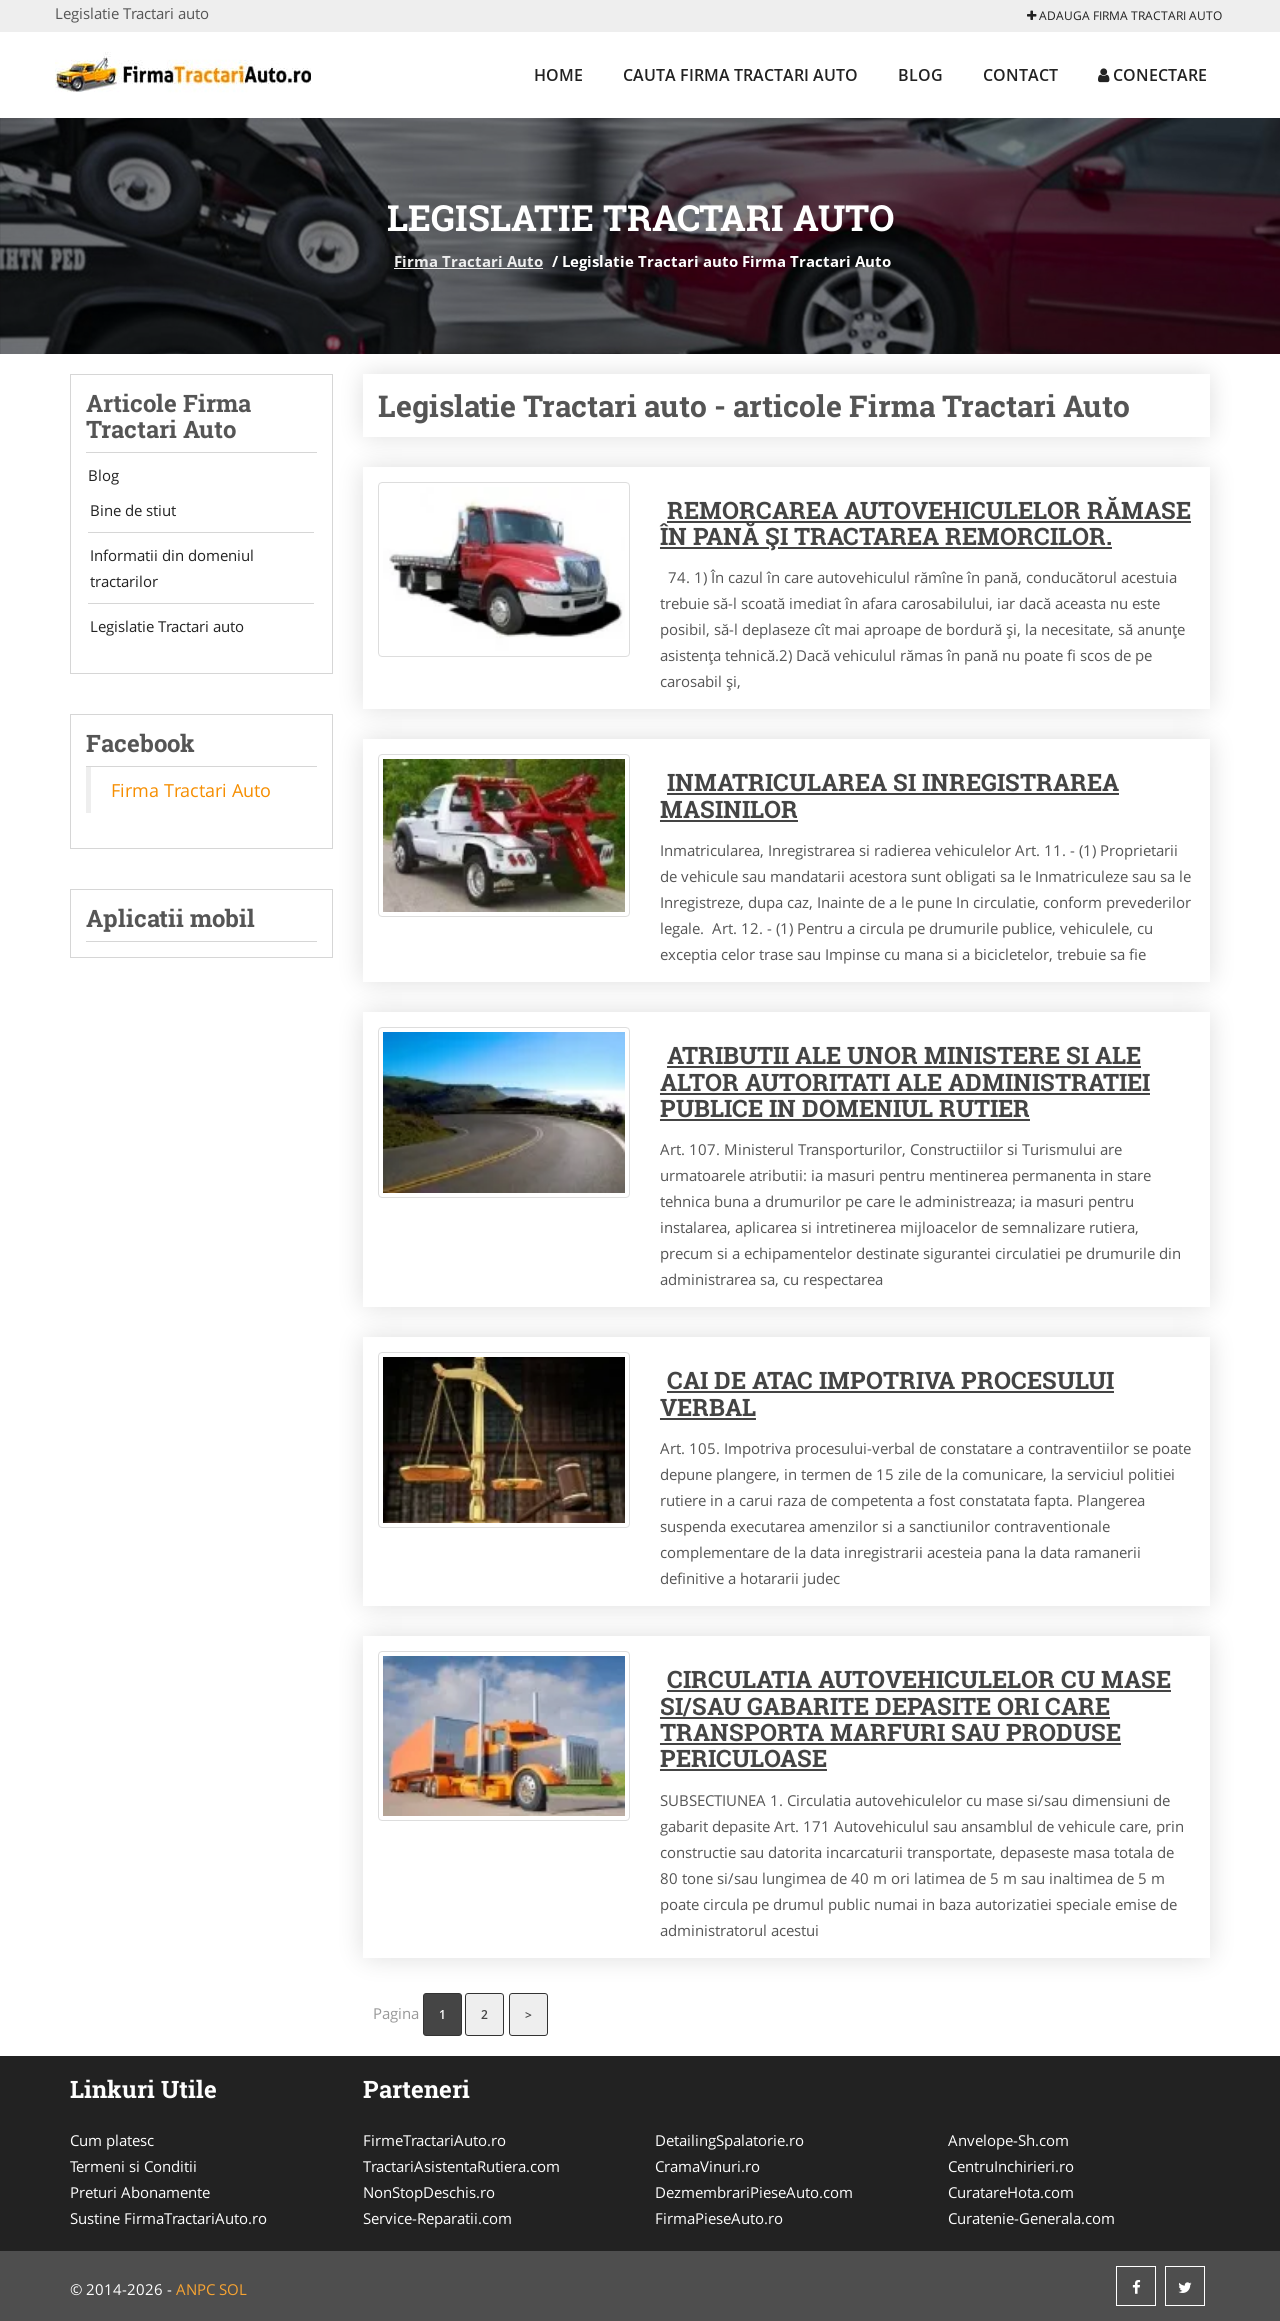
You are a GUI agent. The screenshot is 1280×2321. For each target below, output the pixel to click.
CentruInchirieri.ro (1011, 2166)
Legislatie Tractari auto (163, 632)
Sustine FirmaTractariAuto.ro (168, 2218)
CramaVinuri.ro (707, 2166)
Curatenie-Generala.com (1031, 2218)
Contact (1020, 75)
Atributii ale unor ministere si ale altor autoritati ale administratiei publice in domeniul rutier (905, 1081)
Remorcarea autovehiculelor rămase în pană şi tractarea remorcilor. (925, 523)
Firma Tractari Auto (468, 261)
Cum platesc (112, 2140)
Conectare (1152, 75)
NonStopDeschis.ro (429, 2192)
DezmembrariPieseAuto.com (754, 2192)
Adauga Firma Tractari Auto (1124, 15)
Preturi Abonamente (140, 2192)
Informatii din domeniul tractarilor (168, 572)
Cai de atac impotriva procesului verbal (887, 1393)
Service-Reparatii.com (437, 2218)
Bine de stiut (129, 512)
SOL (233, 2289)
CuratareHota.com (1011, 2192)
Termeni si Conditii (133, 2166)
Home (558, 75)
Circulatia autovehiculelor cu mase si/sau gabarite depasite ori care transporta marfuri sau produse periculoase (915, 1718)
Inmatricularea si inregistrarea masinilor (889, 795)
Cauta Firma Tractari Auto (740, 75)
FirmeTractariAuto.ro (434, 2140)
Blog (920, 75)
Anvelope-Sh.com (1008, 2140)
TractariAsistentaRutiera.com (461, 2166)
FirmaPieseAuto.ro (719, 2218)
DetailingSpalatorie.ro (729, 2140)
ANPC (195, 2289)
